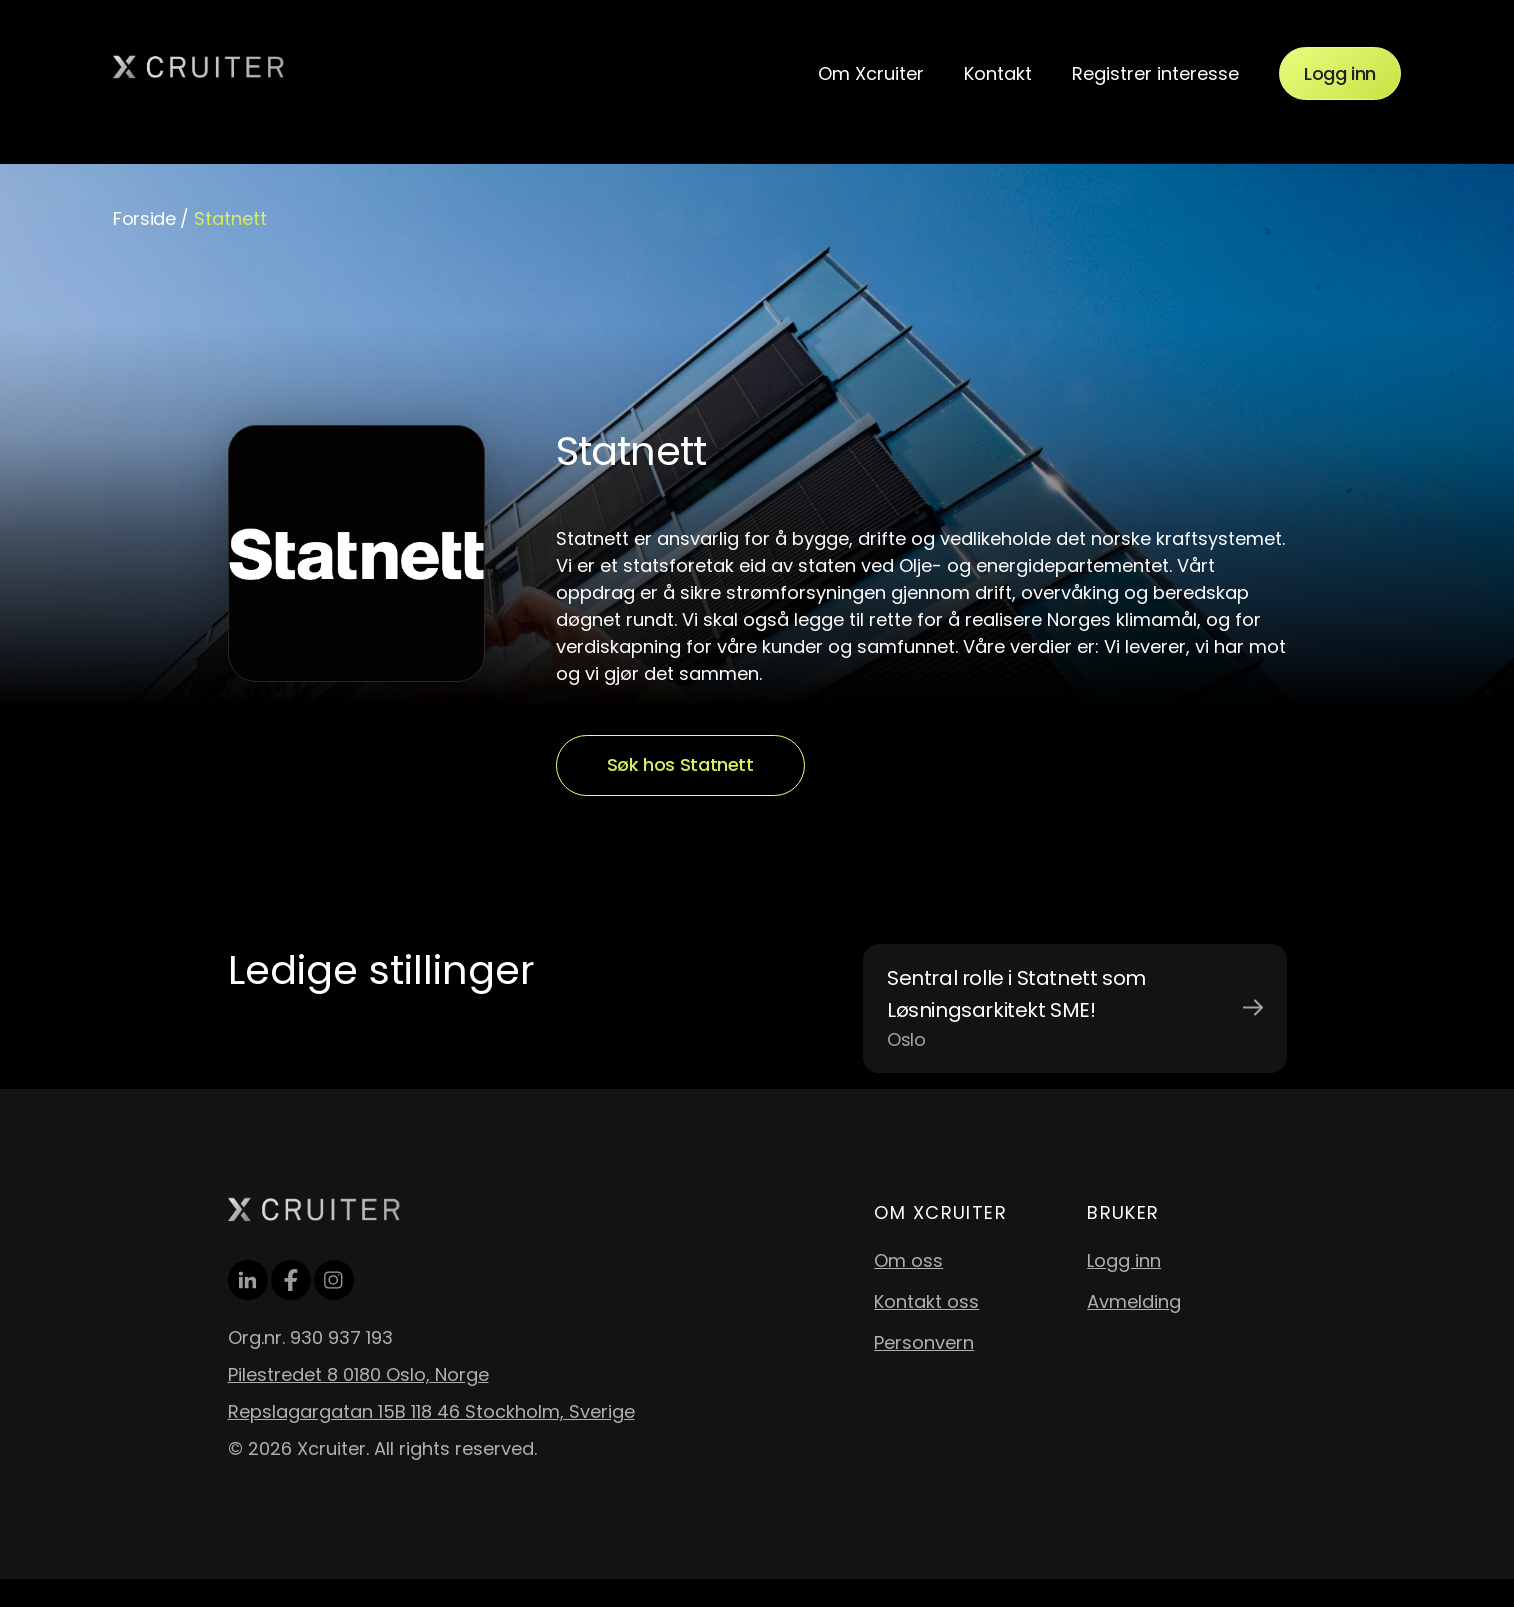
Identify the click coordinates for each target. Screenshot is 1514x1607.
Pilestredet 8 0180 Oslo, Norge (358, 1374)
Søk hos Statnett (680, 764)
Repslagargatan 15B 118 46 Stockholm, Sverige (431, 1411)
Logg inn (1340, 73)
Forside (144, 218)
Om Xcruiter (871, 73)
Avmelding (1134, 1301)
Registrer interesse (1155, 73)
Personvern (924, 1342)
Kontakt (998, 73)
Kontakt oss (926, 1301)
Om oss (908, 1260)
